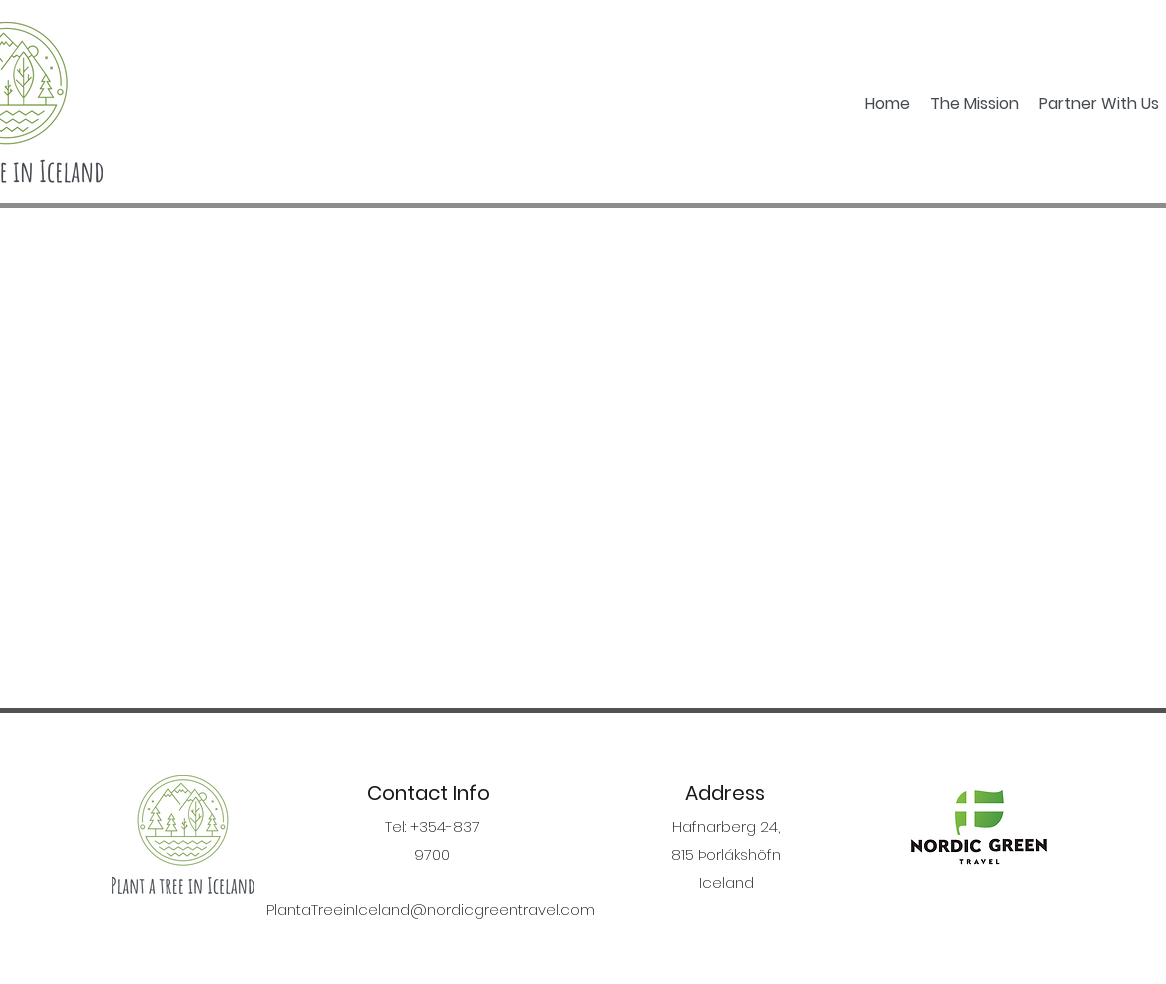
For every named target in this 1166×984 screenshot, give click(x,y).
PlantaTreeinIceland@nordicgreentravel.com (430, 909)
